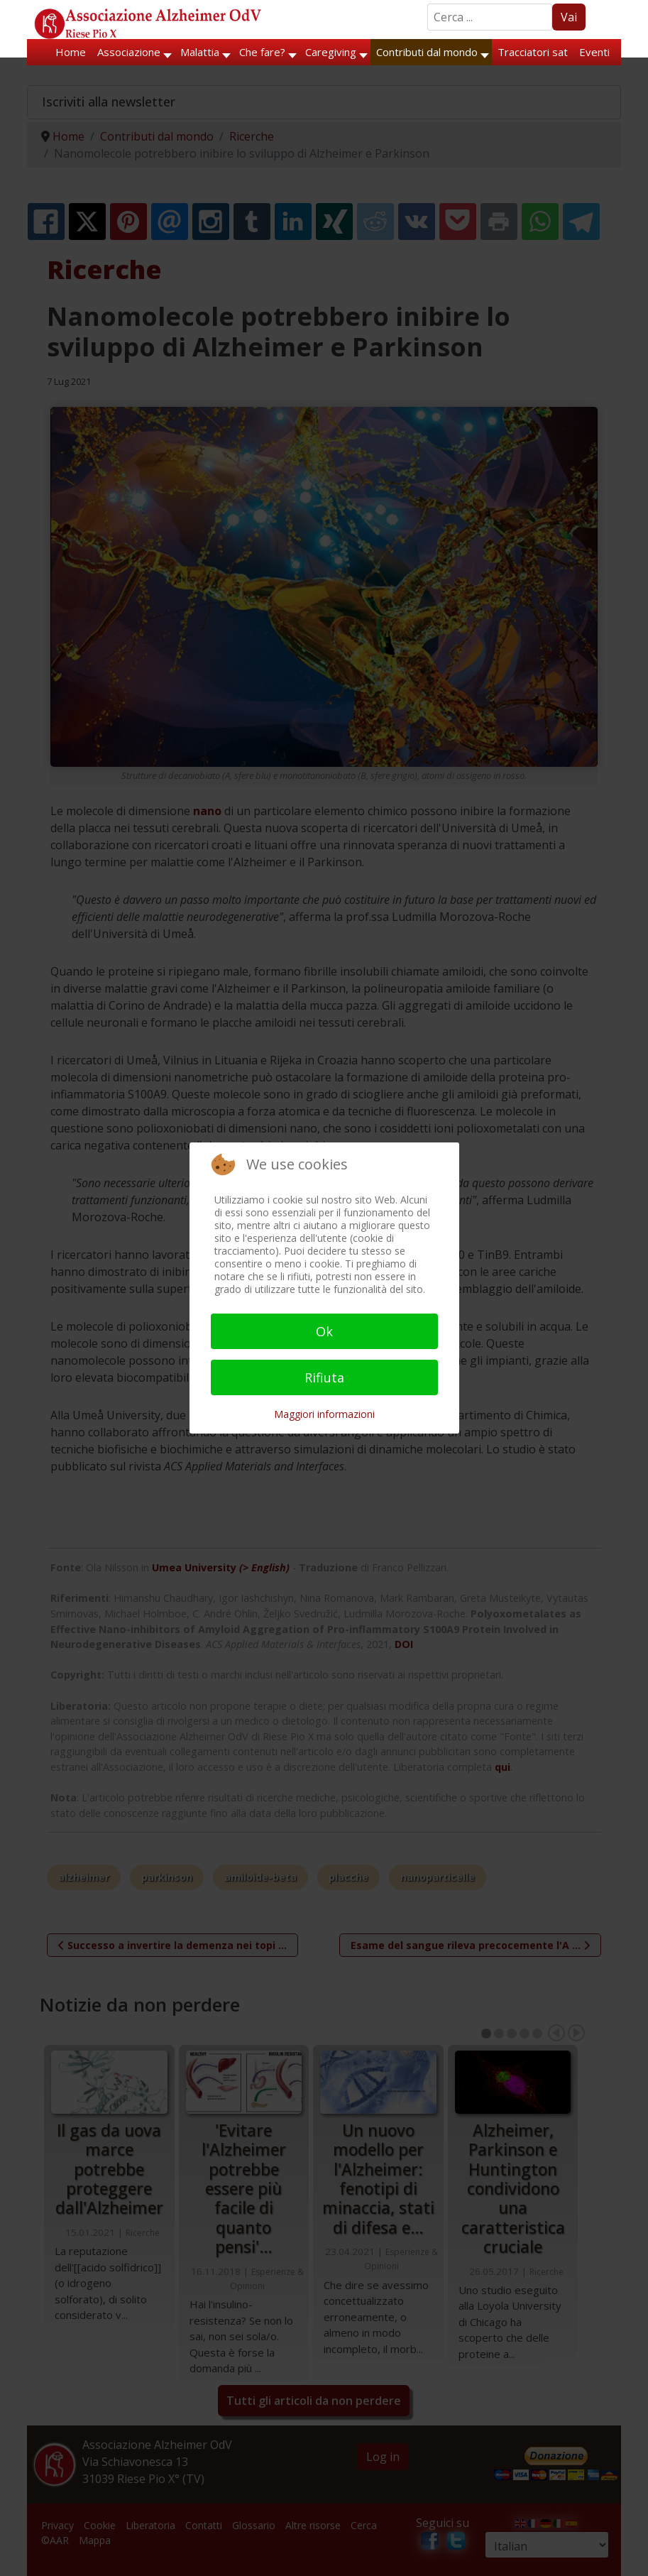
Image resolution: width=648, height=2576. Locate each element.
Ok (324, 1331)
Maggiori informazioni (324, 1414)
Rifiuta (324, 1377)
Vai (569, 17)
